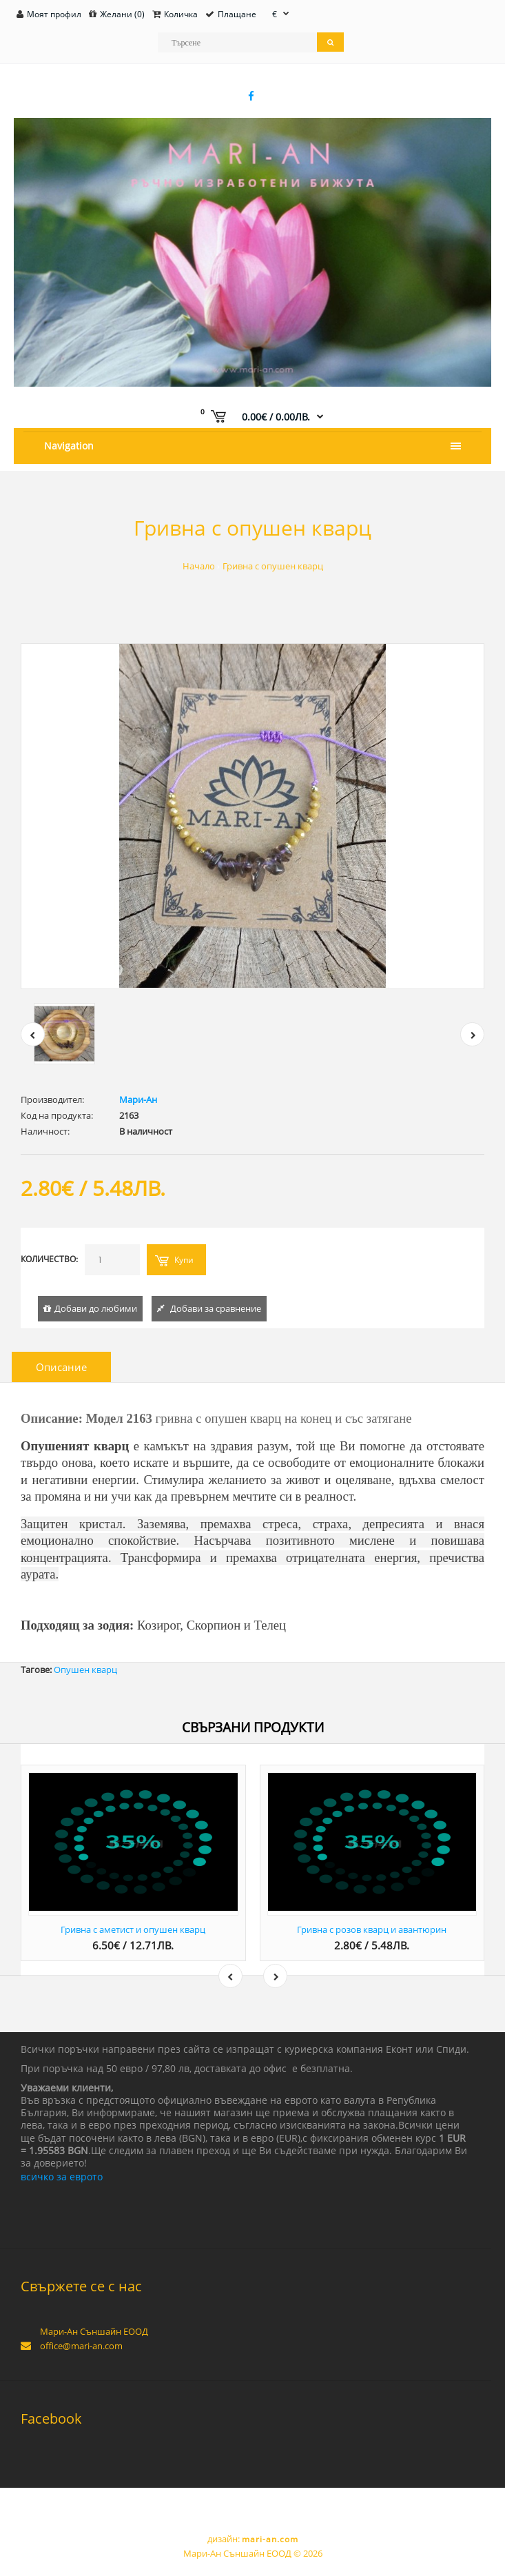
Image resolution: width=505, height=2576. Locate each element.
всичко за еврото (62, 2176)
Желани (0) (122, 14)
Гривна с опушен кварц (273, 566)
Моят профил (54, 14)
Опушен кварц (85, 1669)
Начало (199, 566)
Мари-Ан (138, 1099)
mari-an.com (270, 2539)
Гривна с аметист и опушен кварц (133, 1929)
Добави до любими (95, 1308)
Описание (61, 1367)
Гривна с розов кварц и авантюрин (371, 1929)
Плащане (237, 14)
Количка (181, 14)
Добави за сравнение (215, 1308)
